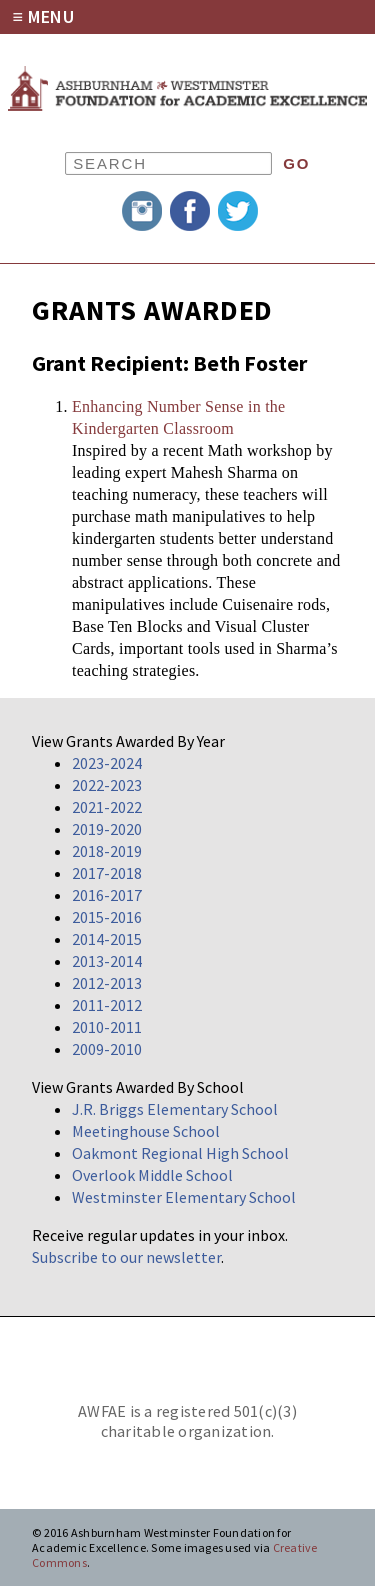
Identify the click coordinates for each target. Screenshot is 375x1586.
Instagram (142, 211)
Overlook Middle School (152, 1175)
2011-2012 (107, 1005)
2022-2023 (107, 785)
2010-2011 (107, 1027)
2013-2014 (107, 961)
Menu (51, 16)
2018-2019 (107, 851)
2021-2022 (107, 807)
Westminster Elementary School (184, 1197)
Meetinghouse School (146, 1131)
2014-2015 (107, 939)
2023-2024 (107, 763)
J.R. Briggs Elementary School (175, 1109)
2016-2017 (107, 895)
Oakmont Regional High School (180, 1153)
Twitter (238, 211)
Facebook (190, 211)
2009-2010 (107, 1049)
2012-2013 (107, 983)
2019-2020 (107, 829)
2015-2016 (107, 917)
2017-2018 (107, 873)
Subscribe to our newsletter (126, 1257)
